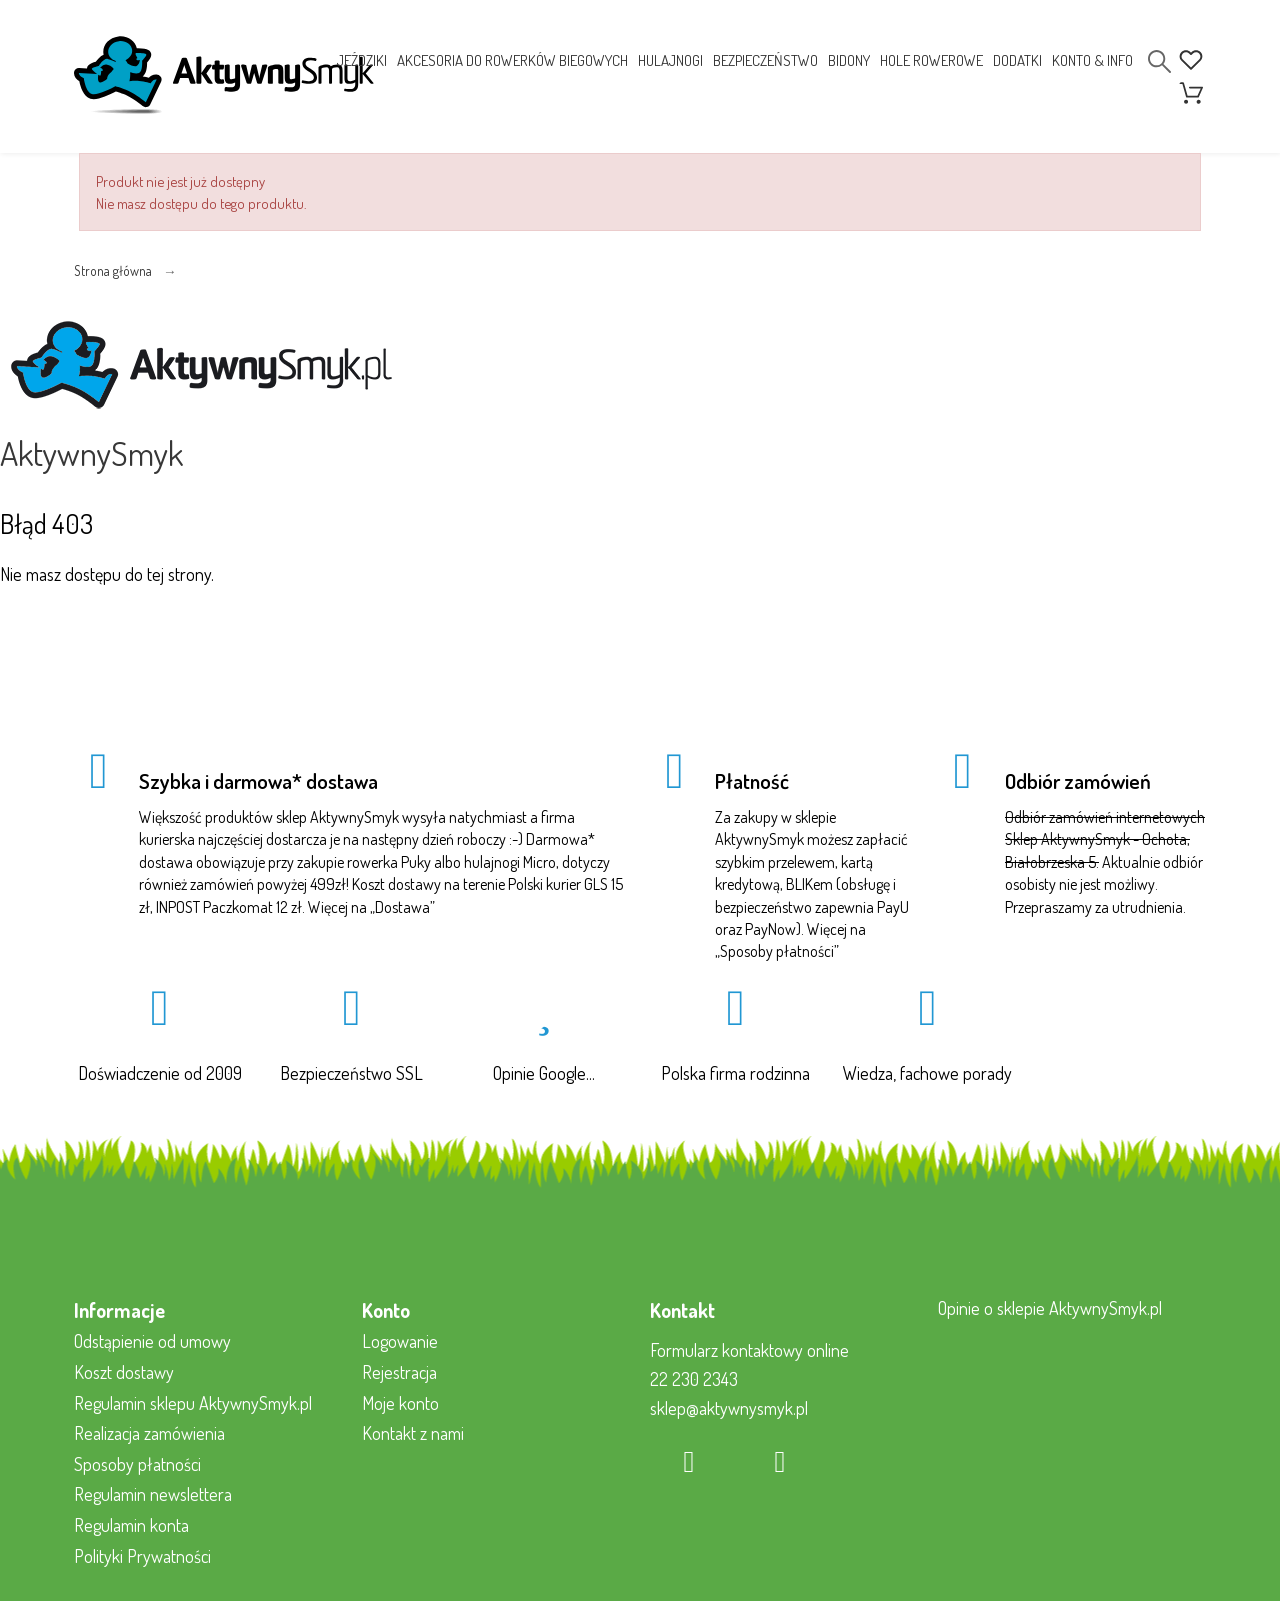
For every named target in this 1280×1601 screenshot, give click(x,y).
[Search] (1159, 61)
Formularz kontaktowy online (749, 1350)
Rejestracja (399, 1372)
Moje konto (400, 1403)
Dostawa (402, 907)
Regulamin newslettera (153, 1494)
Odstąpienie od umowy (152, 1341)
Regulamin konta (131, 1525)
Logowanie (400, 1341)
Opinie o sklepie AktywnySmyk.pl (1050, 1308)
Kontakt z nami (413, 1433)
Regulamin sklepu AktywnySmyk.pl (193, 1403)
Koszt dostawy (124, 1372)
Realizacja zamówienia (149, 1433)
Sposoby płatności (777, 951)
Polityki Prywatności (142, 1556)
